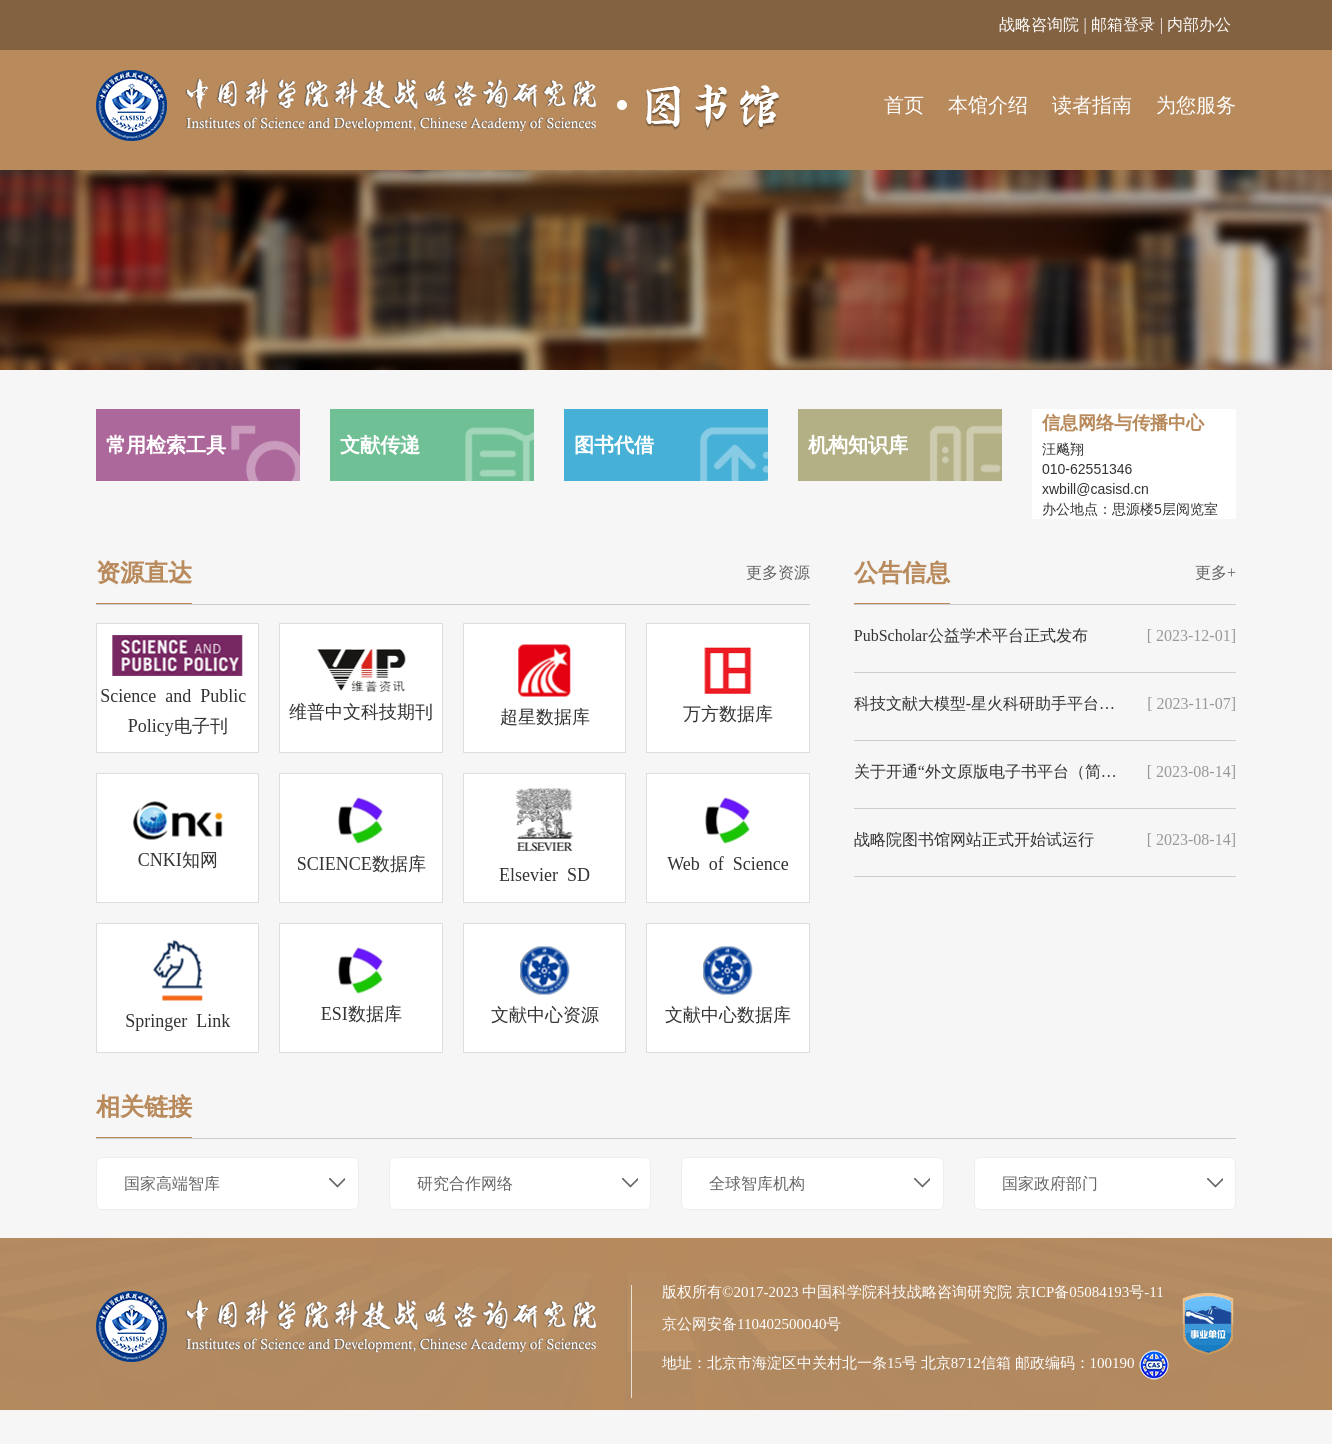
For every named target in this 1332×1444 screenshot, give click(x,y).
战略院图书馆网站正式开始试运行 (974, 839)
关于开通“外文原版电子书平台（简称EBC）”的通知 (988, 771)
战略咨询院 (1039, 24)
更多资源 (778, 572)
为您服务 (1196, 105)
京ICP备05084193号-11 (1090, 1292)
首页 (904, 105)
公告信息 (902, 573)
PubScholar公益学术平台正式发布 (971, 635)
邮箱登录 (1123, 24)
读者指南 (1092, 105)
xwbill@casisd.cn (1095, 489)
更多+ (1215, 572)
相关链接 (144, 1107)
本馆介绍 (988, 105)
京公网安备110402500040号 (751, 1324)
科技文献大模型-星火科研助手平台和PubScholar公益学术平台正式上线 (988, 703)
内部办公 (1199, 24)
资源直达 (144, 573)
